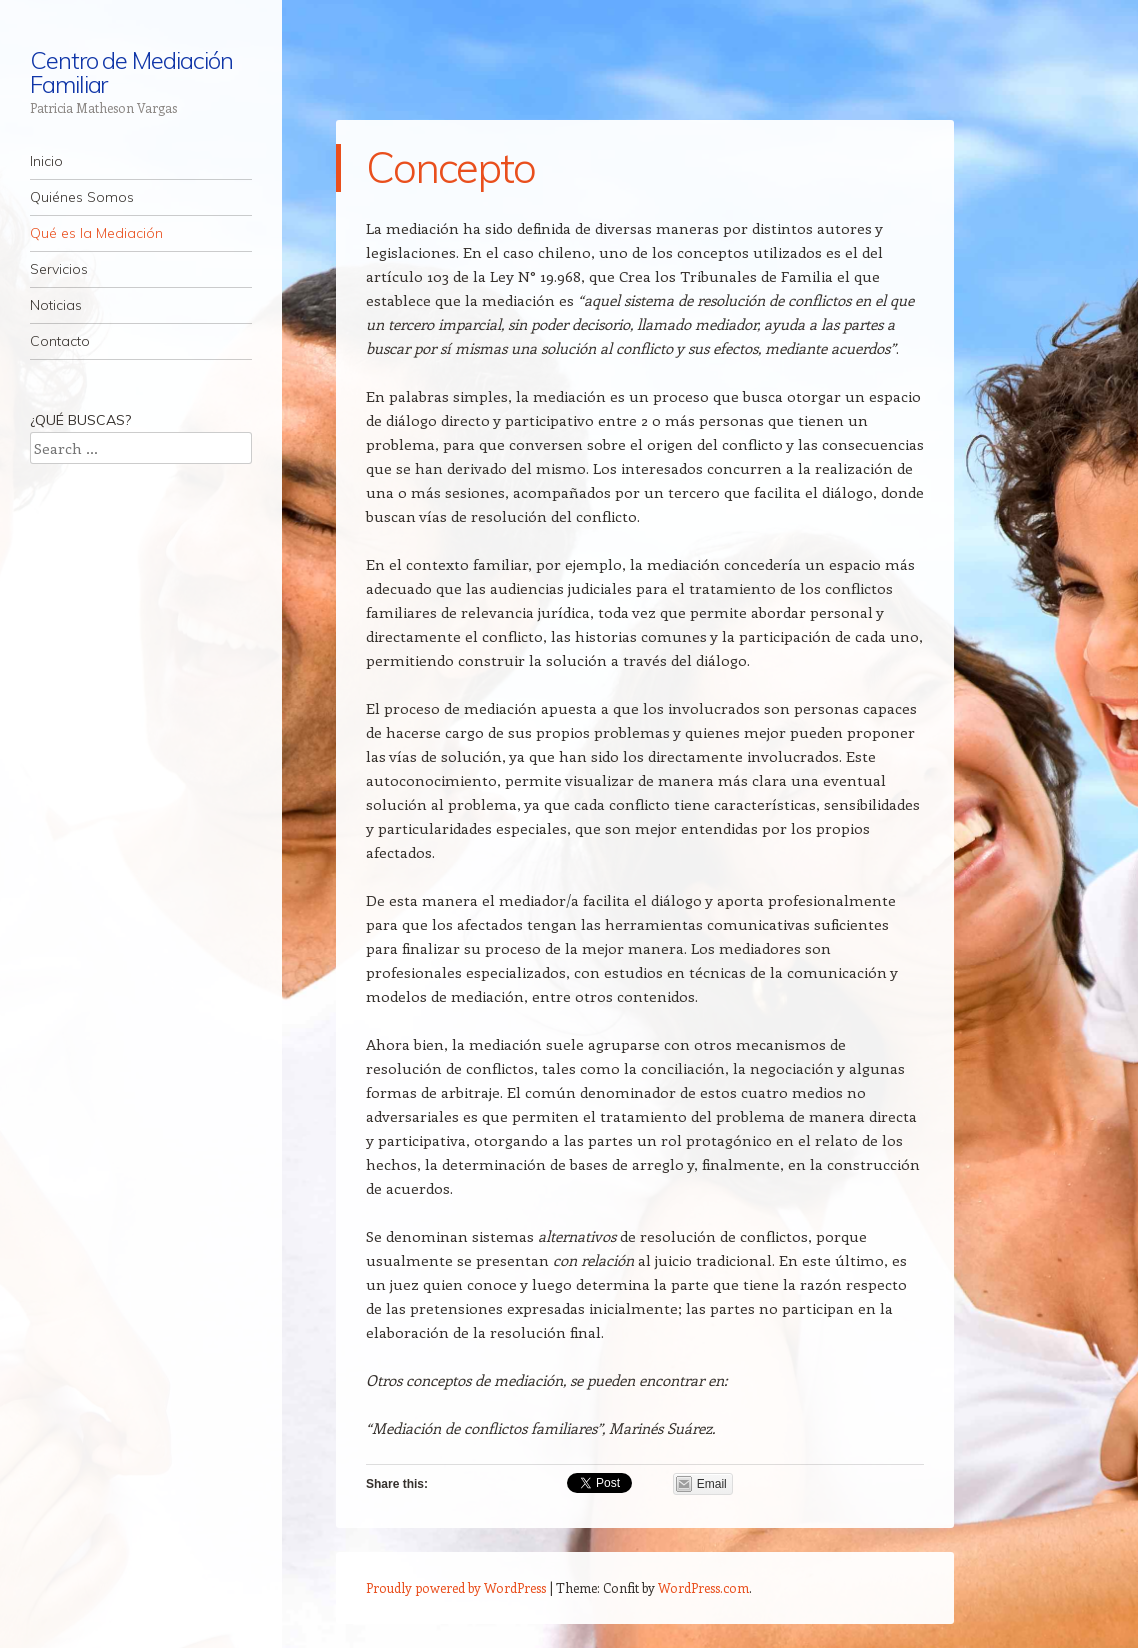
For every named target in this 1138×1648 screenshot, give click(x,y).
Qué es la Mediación (96, 233)
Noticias (56, 305)
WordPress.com (703, 1587)
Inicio (46, 161)
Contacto (60, 341)
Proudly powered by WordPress (456, 1587)
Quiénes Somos (82, 197)
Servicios (59, 269)
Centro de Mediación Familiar (131, 72)
